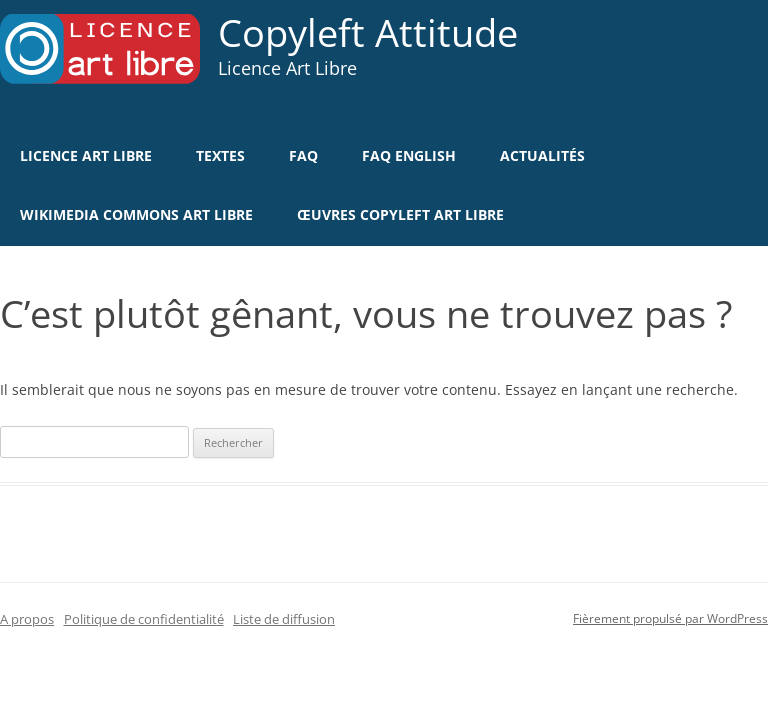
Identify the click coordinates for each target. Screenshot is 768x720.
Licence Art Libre (86, 155)
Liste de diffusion (284, 619)
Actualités (542, 155)
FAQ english (409, 155)
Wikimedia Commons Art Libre (136, 214)
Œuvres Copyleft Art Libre (400, 214)
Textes (220, 155)
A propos (27, 619)
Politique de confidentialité (144, 619)
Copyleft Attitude (368, 33)
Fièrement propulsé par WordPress (670, 618)
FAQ (303, 155)
